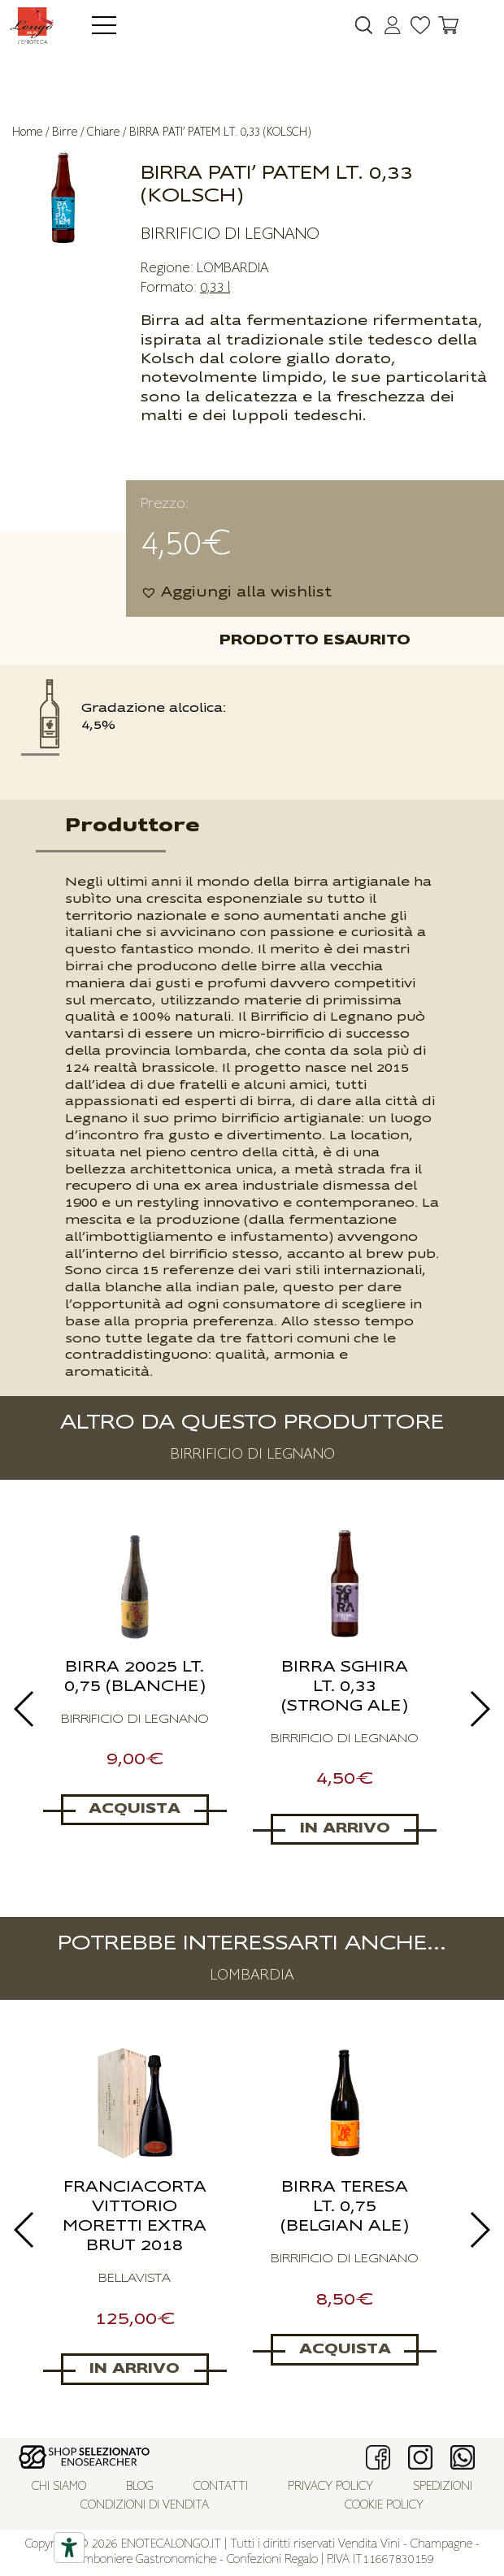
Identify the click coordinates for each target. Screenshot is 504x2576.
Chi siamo (59, 2487)
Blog (140, 2487)
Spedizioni (442, 2487)
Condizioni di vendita (144, 2506)
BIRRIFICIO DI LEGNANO (230, 234)
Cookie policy (384, 2506)
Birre (64, 132)
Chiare (103, 132)
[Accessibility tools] (69, 2547)
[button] (236, 592)
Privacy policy (330, 2487)
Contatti (220, 2487)
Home (27, 132)
